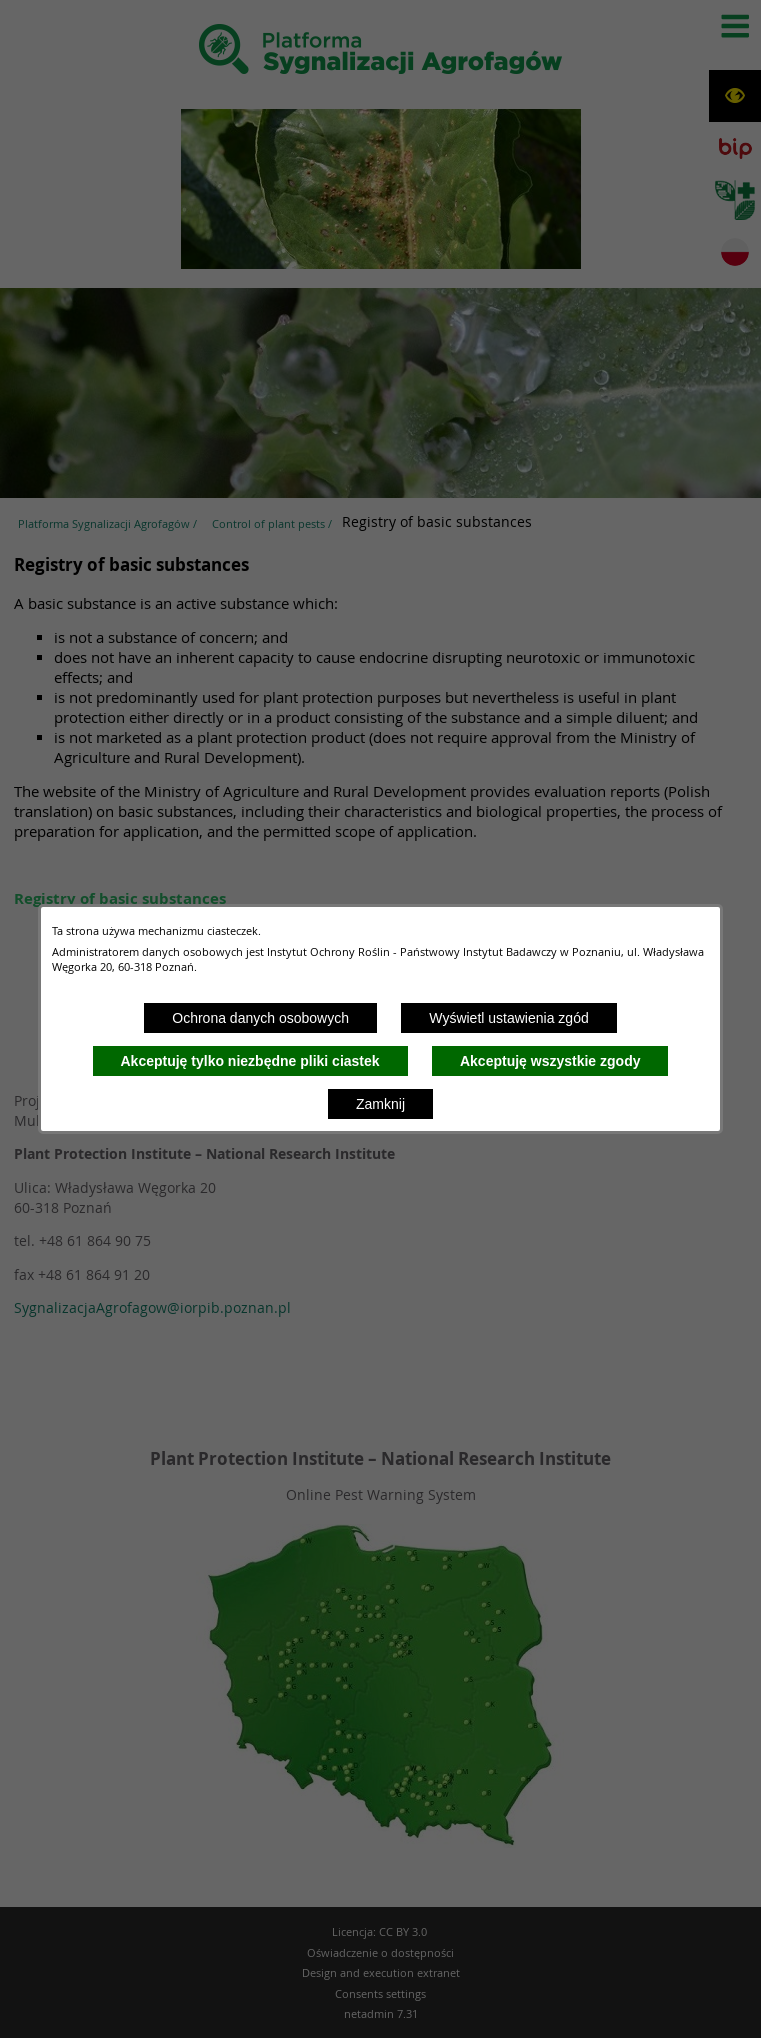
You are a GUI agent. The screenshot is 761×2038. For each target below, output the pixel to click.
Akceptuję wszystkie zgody (550, 1061)
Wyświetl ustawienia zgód (508, 1018)
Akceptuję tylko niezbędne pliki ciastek (250, 1061)
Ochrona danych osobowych (260, 1018)
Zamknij (380, 1104)
